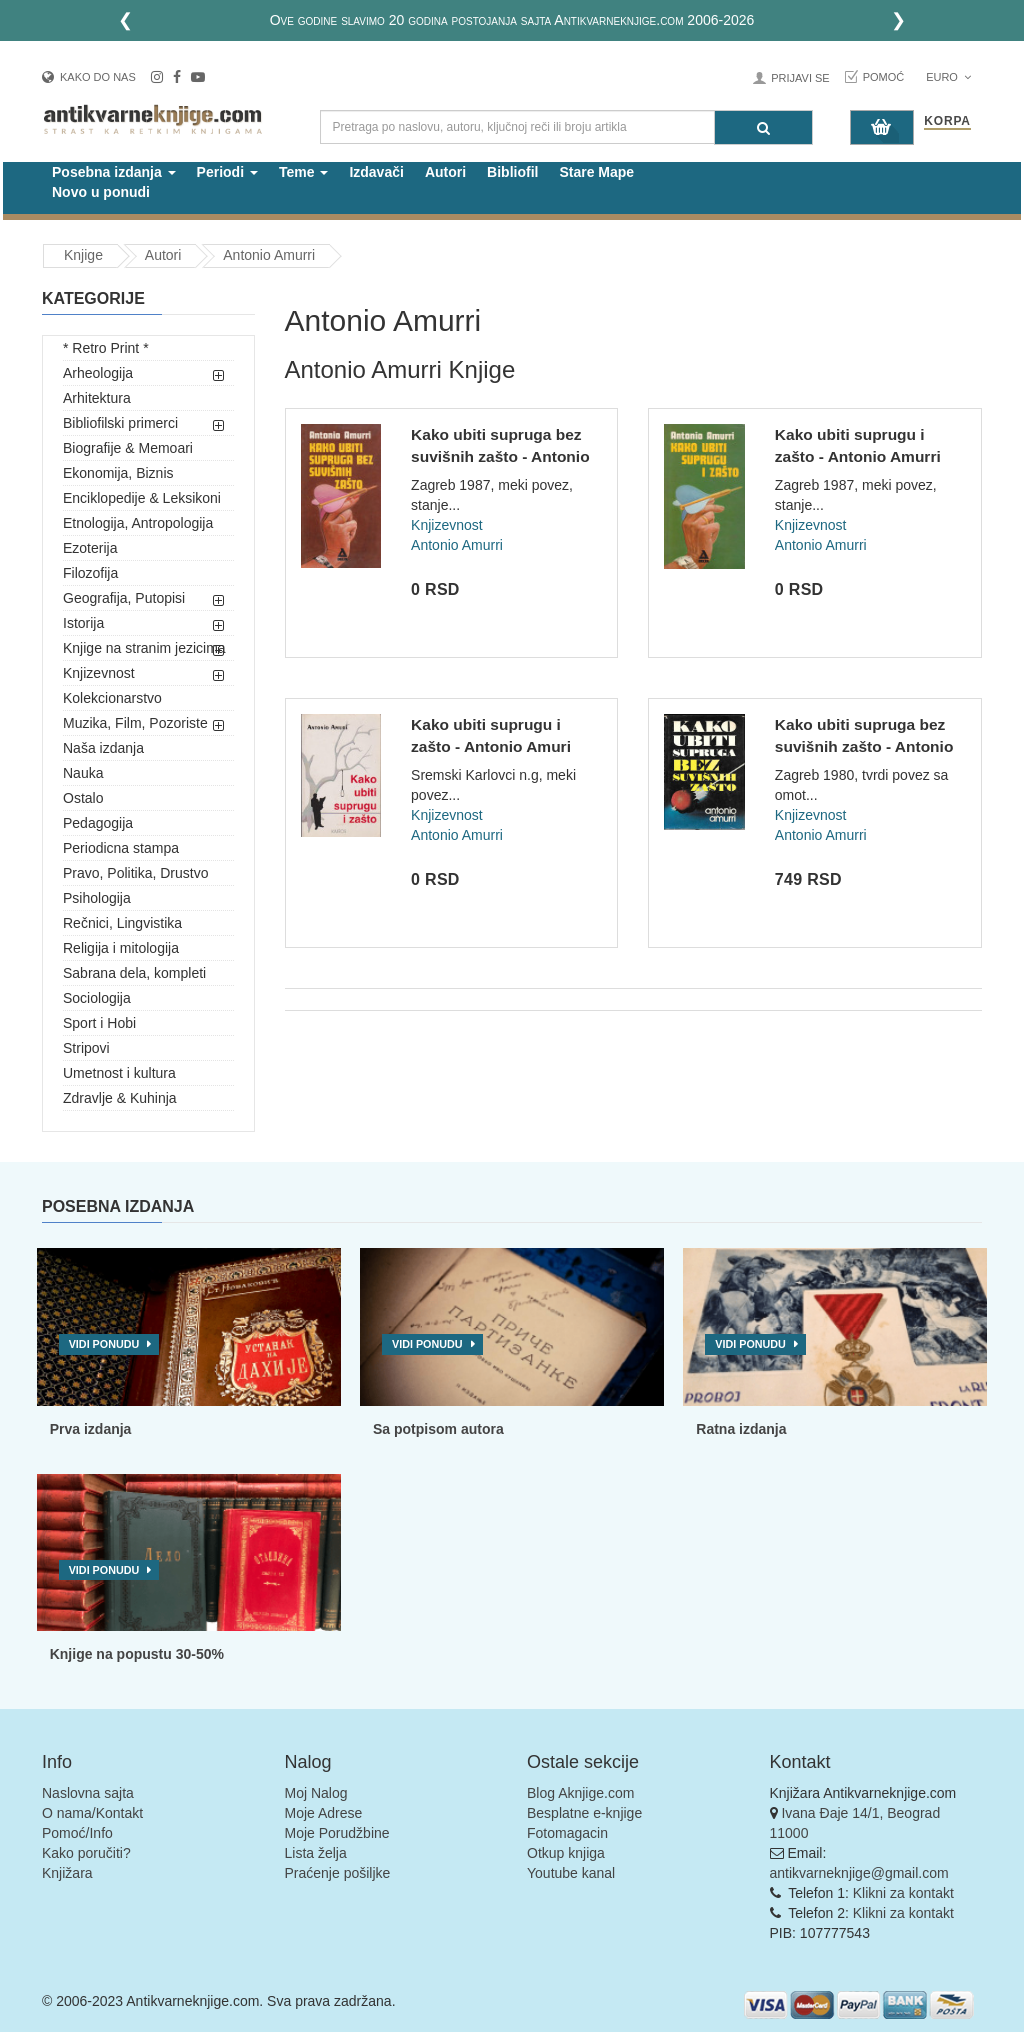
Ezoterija (90, 548)
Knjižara (67, 1873)
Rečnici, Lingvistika (122, 923)
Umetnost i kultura (119, 1073)
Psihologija (97, 898)
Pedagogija (98, 823)
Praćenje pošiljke (338, 1873)
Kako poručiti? (86, 1853)
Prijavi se (800, 78)
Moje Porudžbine (337, 1833)
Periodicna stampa (121, 848)
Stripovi (86, 1048)
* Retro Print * (106, 348)
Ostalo (83, 798)
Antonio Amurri (269, 255)
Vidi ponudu (104, 1344)
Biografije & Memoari (128, 448)
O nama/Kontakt (92, 1813)
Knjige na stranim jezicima (144, 648)
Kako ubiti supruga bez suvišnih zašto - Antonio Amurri (500, 456)
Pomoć (884, 77)
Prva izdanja (91, 1429)
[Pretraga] (763, 127)
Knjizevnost (99, 673)
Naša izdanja (103, 748)
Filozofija (90, 573)
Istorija (83, 623)
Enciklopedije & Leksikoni (142, 498)
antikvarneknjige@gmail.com (859, 1873)
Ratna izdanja (741, 1429)
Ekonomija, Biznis (118, 473)
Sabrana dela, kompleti (134, 973)
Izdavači (376, 172)
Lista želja (316, 1853)
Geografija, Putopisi (124, 598)
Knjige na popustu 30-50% (137, 1654)
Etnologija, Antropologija (138, 523)
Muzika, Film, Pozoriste (135, 723)
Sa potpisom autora (438, 1429)
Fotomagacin (567, 1833)
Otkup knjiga (566, 1853)
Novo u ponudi (101, 192)
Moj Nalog (316, 1793)
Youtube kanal (571, 1873)
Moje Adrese (324, 1813)
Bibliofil (512, 172)
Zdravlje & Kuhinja (120, 1098)
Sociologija (97, 998)
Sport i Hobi (99, 1023)
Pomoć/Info (77, 1833)
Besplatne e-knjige (584, 1813)
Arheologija (98, 373)
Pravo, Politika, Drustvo (136, 873)
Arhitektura (97, 398)
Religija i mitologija (121, 948)
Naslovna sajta (88, 1793)
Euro (948, 77)
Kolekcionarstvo (112, 698)
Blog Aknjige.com (580, 1793)
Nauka (83, 773)
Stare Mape (596, 172)
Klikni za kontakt (903, 1893)
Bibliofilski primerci (120, 423)
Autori (445, 172)
